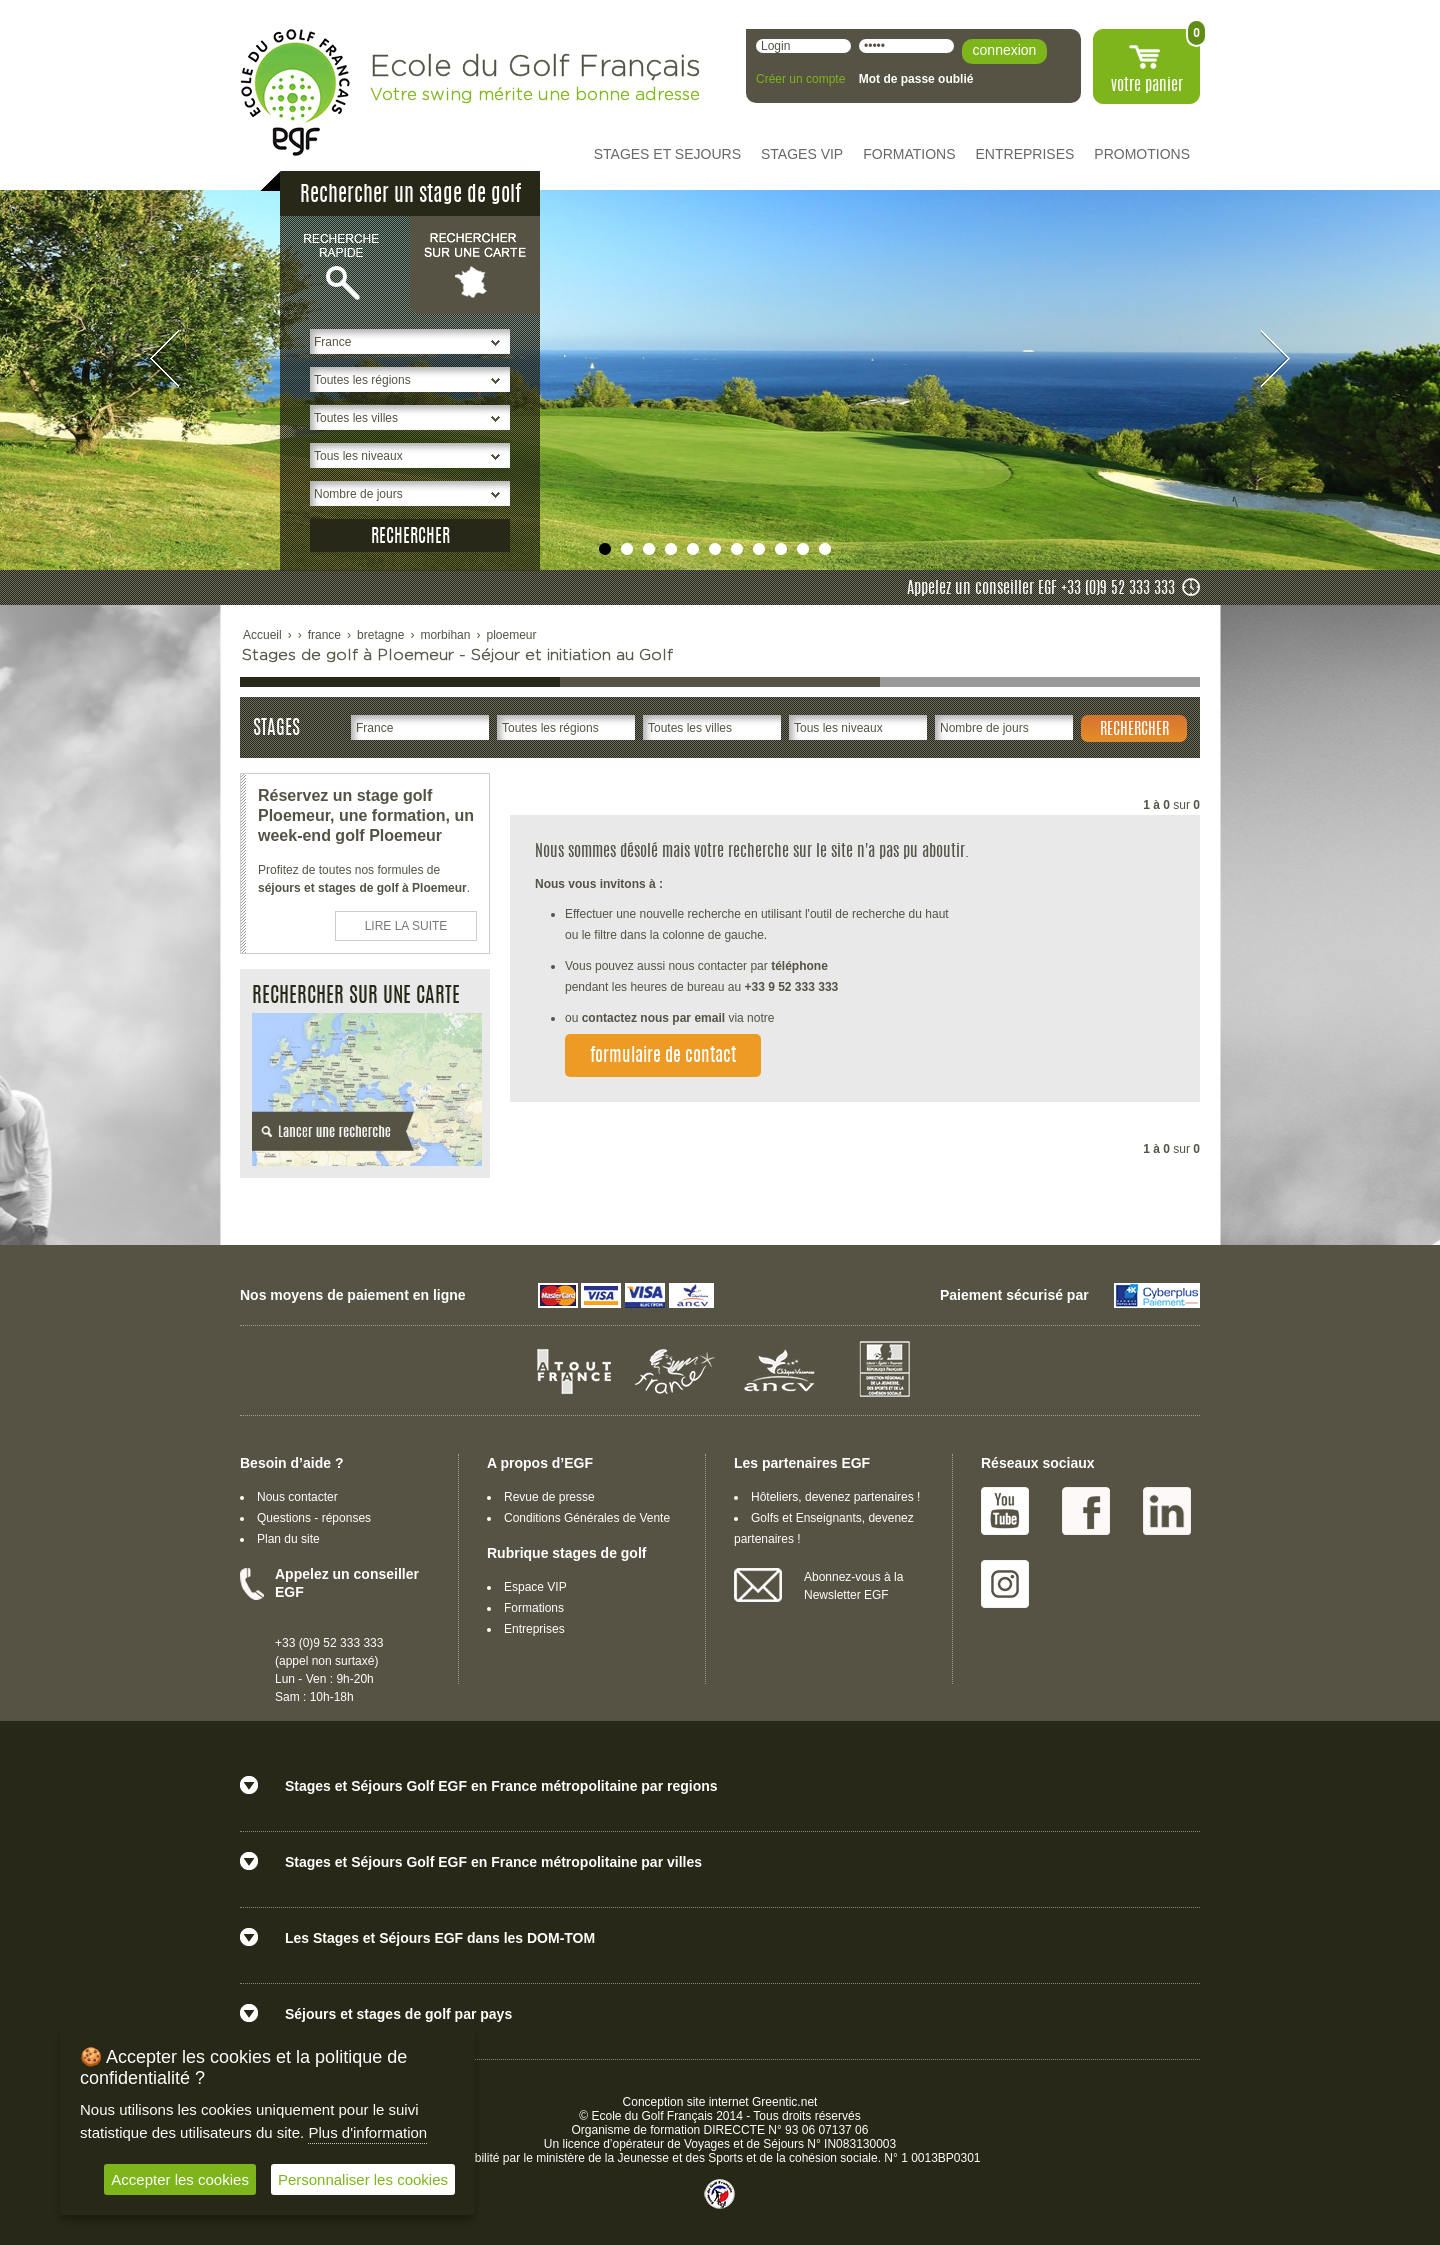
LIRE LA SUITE (406, 926)
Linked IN (1167, 1511)
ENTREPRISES (1025, 154)
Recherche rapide (345, 264)
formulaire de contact (663, 1057)
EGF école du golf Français (295, 92)
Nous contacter (297, 1497)
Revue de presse (549, 1497)
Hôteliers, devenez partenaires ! (835, 1497)
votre (1147, 86)
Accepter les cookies (180, 2179)
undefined (605, 549)
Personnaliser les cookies (363, 2179)
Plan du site (288, 1539)
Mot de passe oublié (916, 79)
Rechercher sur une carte (475, 264)
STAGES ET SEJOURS (667, 154)
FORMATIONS (909, 154)
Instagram (1005, 1584)
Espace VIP (535, 1587)
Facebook (1086, 1511)
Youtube (1005, 1511)
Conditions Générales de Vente (587, 1518)
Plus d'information (367, 2132)
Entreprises (534, 1629)
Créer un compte (800, 79)
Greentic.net (784, 2102)
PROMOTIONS (1142, 154)
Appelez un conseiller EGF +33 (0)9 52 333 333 (1041, 589)
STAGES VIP (802, 154)
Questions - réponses (314, 1518)
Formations (534, 1608)
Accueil (262, 635)
